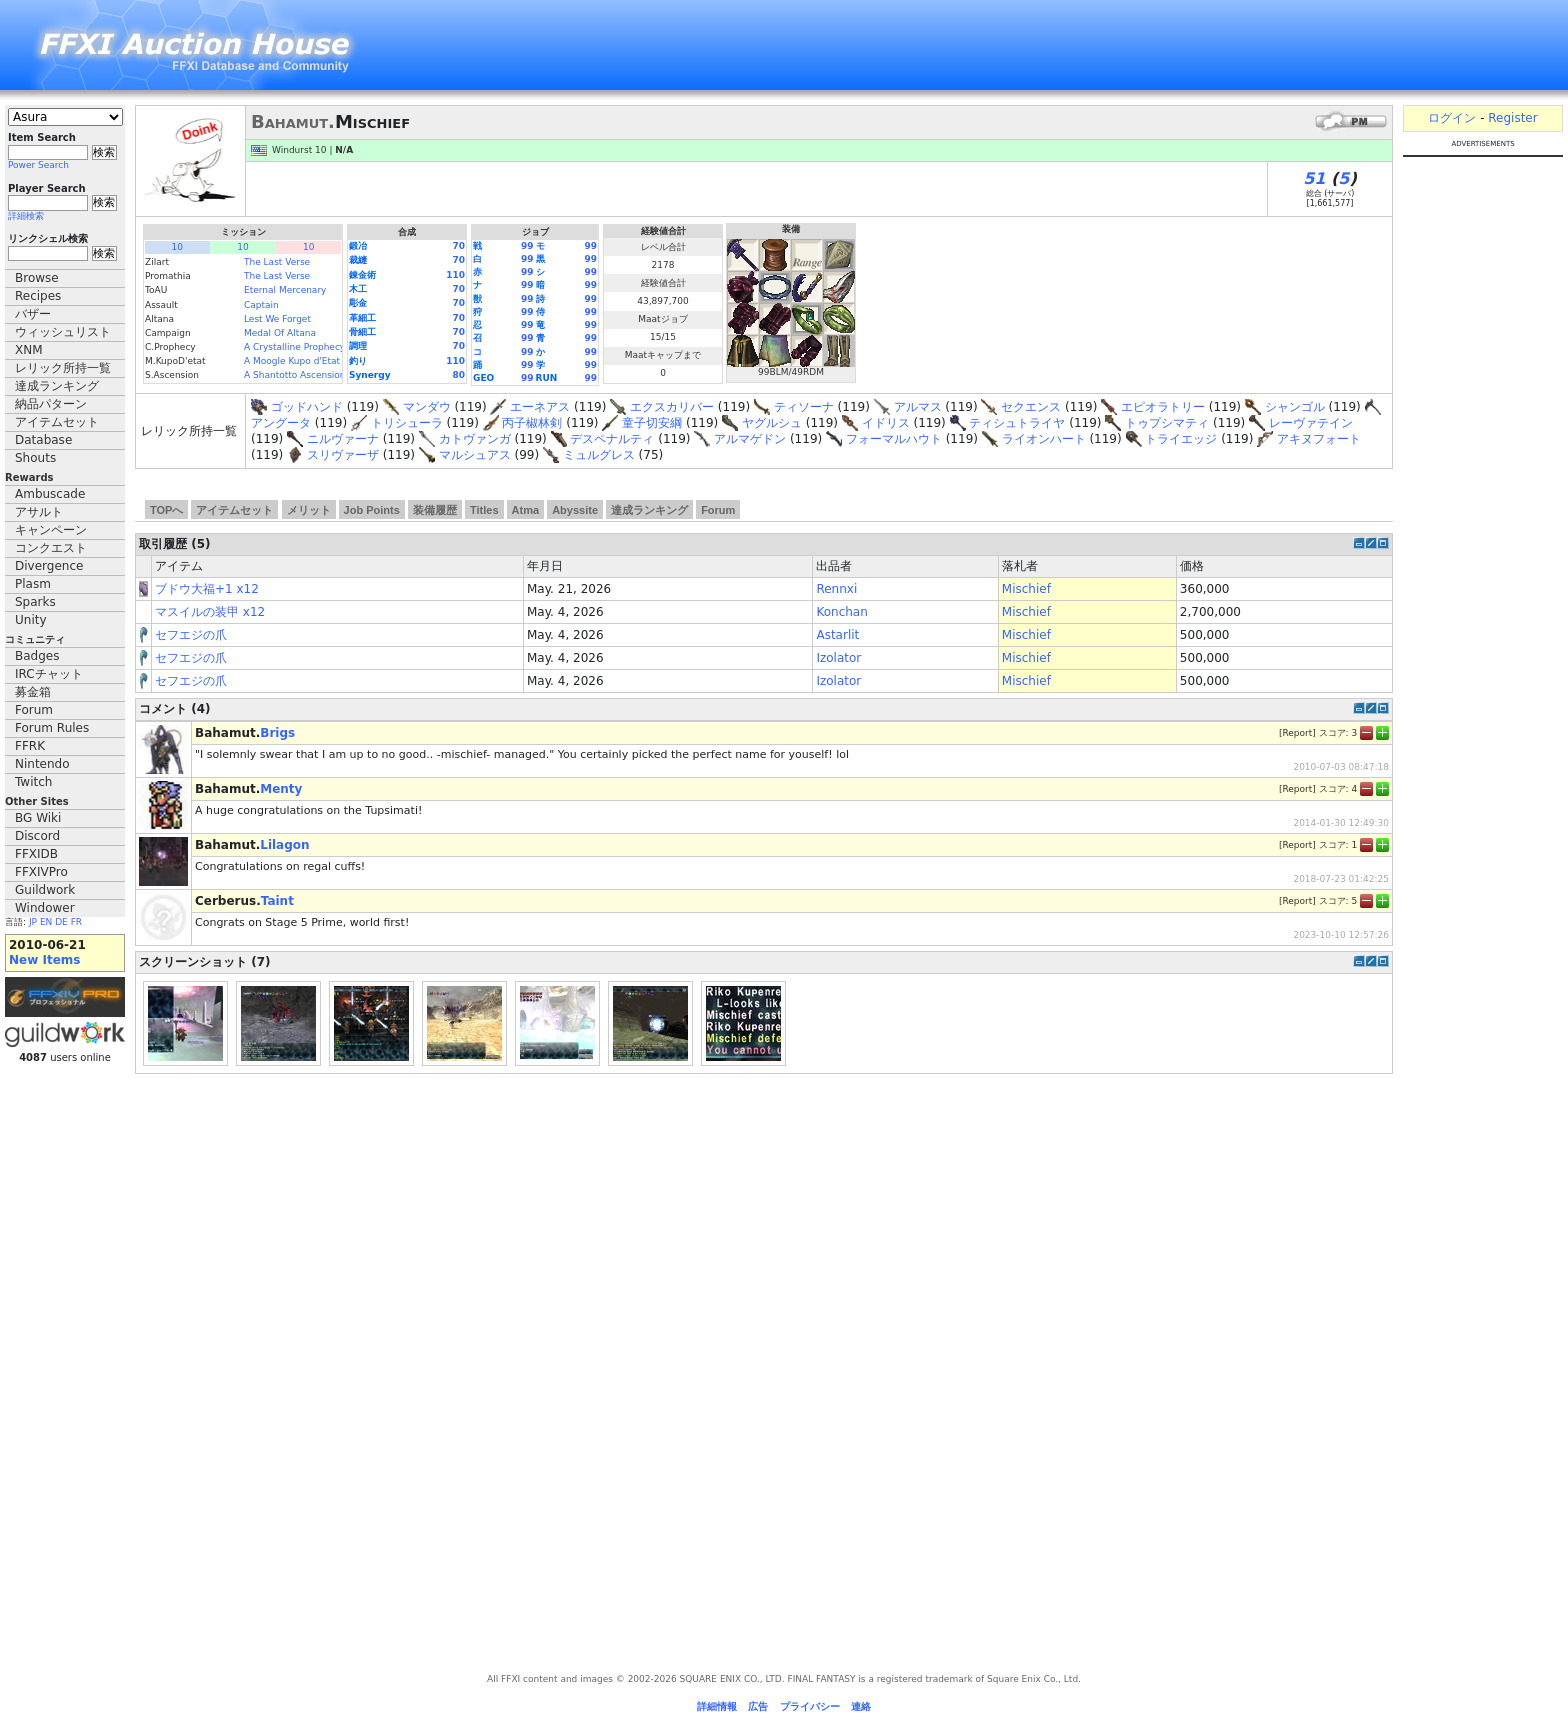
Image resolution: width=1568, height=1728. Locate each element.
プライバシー (810, 1706)
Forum (34, 710)
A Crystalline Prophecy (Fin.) (307, 347)
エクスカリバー (672, 407)
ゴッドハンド (307, 407)
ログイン (1452, 118)
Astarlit (837, 635)
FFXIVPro (41, 872)
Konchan (841, 612)
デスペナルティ (612, 439)
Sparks (35, 602)
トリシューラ (407, 423)
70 (458, 246)
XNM (29, 350)
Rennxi (836, 589)
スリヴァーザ (343, 455)
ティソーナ (804, 407)
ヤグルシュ (772, 423)
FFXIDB (36, 854)
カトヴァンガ (475, 439)
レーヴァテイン (1311, 423)
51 (1314, 178)
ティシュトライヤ (1017, 423)
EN (46, 922)
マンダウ (427, 407)
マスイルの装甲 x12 (210, 612)
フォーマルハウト (894, 439)
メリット (309, 510)
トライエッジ (1181, 439)
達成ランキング (57, 386)
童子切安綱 (652, 423)
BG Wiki (38, 818)
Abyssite (575, 510)
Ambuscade (50, 494)
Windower (45, 908)
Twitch (33, 782)
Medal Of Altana (280, 333)
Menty (281, 789)
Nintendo (42, 764)
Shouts (35, 458)
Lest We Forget (277, 319)
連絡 (861, 1706)
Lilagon (284, 845)
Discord (37, 836)
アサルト (39, 512)
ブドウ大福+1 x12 (207, 589)
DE (61, 922)
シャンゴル (1295, 407)
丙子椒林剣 (532, 423)
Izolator (838, 658)
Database (43, 440)
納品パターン (51, 404)
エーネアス (540, 407)
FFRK (30, 746)
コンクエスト (51, 548)
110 (455, 275)
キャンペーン (51, 530)
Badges (37, 656)
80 (458, 375)
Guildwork (45, 890)
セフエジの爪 (191, 635)
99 (527, 246)
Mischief (1026, 589)
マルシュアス (475, 455)
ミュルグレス (599, 455)
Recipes (38, 296)
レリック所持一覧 (63, 368)
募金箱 (33, 692)
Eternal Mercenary (285, 290)
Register (1512, 118)
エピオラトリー (1163, 407)
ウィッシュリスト (63, 332)
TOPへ (166, 510)
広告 (758, 1706)
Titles (484, 510)
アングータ (281, 423)
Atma (526, 510)
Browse (37, 278)
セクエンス (1031, 407)
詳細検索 (26, 216)
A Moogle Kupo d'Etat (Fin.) (305, 361)
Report (1297, 732)
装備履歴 (435, 510)
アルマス (918, 407)
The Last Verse (277, 262)
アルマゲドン (750, 439)
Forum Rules (52, 728)
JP (33, 922)
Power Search (38, 165)
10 (177, 247)
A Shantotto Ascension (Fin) (306, 375)
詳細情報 (717, 1706)
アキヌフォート (1319, 439)
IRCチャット (49, 674)
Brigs (277, 733)
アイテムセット (57, 422)
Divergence (49, 566)
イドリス (886, 423)
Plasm (33, 584)
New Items (44, 960)
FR (76, 922)
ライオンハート (1044, 439)
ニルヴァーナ (343, 439)
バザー (33, 314)
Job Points (372, 510)
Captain (261, 305)
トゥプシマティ (1167, 423)
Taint (277, 901)
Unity (31, 620)
